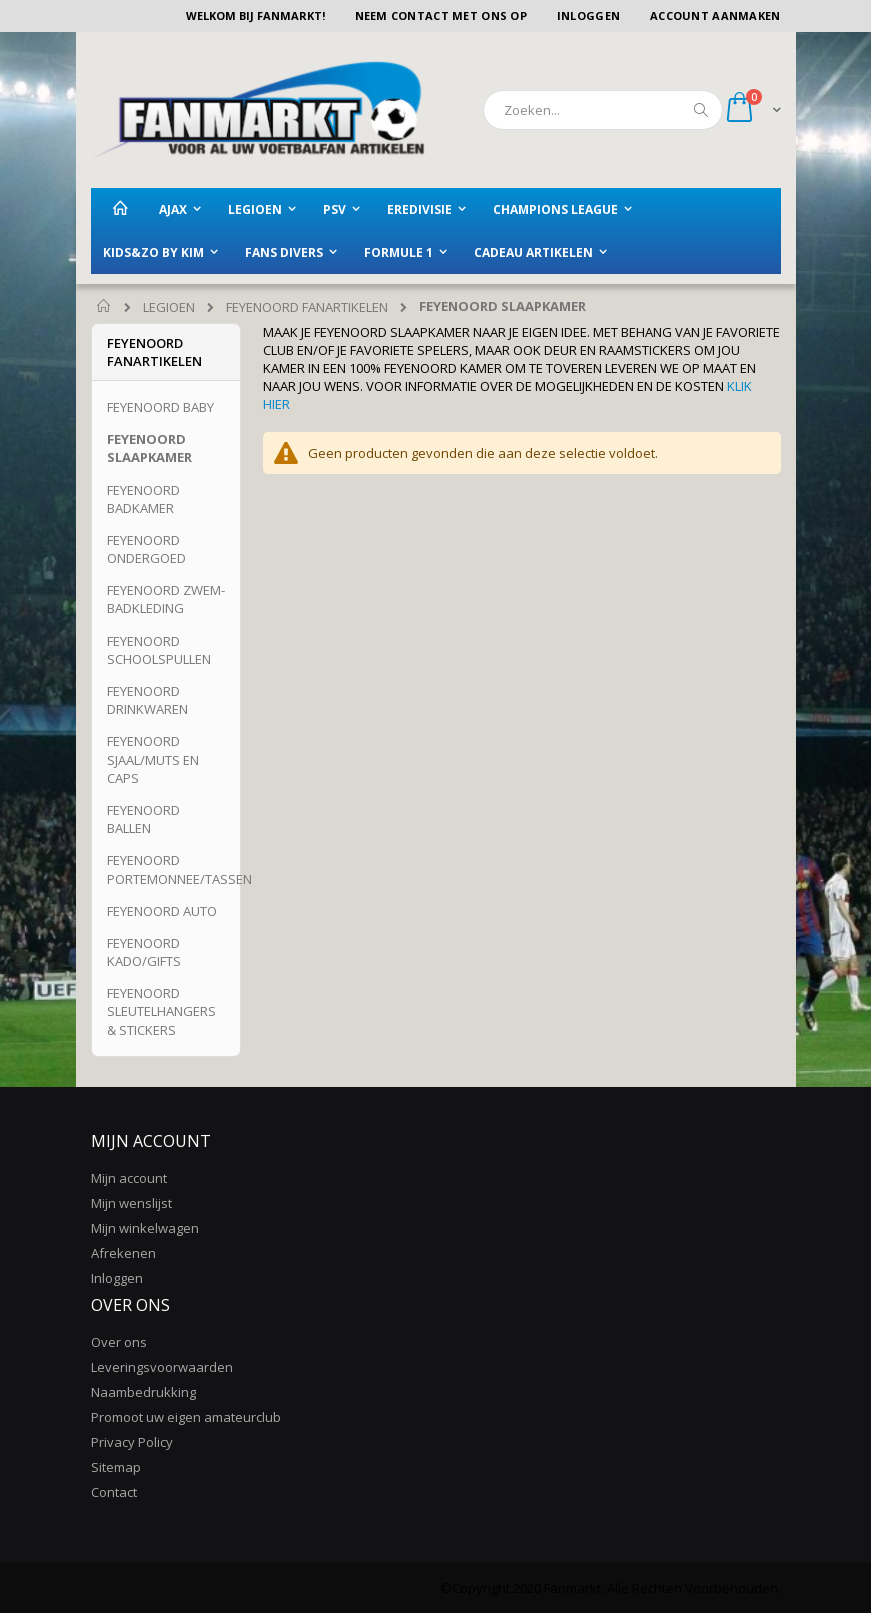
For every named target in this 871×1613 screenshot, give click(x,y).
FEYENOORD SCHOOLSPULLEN (159, 650)
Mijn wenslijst (131, 1203)
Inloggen (588, 15)
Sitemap (116, 1467)
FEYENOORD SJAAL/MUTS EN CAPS (153, 759)
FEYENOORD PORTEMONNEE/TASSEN (179, 869)
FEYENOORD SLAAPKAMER (149, 448)
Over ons (119, 1342)
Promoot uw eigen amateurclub (186, 1417)
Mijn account (129, 1178)
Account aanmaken (715, 15)
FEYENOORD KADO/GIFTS (144, 952)
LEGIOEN (169, 307)
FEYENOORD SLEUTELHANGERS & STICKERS (161, 1011)
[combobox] (603, 110)
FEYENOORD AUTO (162, 911)
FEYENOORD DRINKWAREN (147, 700)
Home (104, 307)
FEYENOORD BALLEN (143, 819)
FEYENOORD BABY (160, 407)
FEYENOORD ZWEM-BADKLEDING (166, 599)
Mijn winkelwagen (145, 1228)
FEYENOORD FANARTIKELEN (307, 307)
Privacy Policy (132, 1442)
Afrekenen (123, 1253)
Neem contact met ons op (441, 15)
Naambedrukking (143, 1392)
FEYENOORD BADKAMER (143, 499)
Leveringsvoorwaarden (162, 1367)
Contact (114, 1492)
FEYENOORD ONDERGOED (146, 549)
